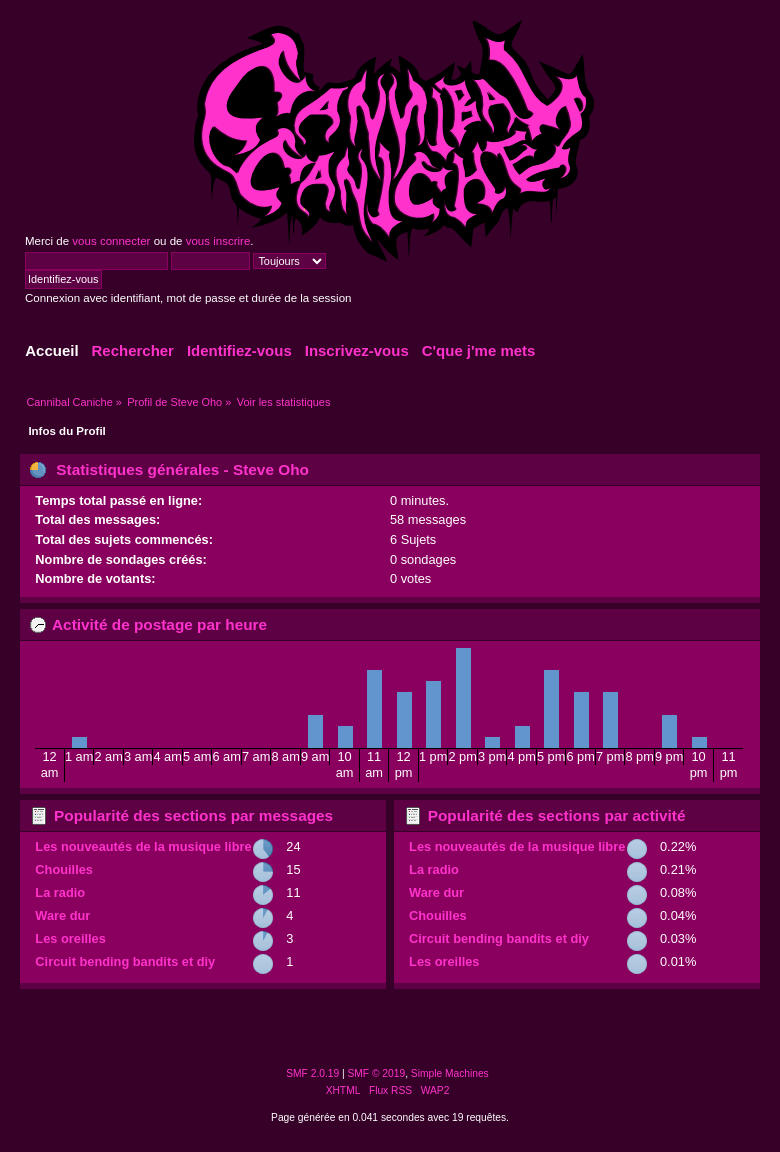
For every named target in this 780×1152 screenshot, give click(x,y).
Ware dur (62, 915)
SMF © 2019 (377, 1073)
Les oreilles (70, 938)
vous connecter (111, 241)
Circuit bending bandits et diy (125, 961)
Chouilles (64, 869)
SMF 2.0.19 (312, 1073)
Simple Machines (450, 1073)
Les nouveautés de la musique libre (143, 846)
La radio (60, 892)
